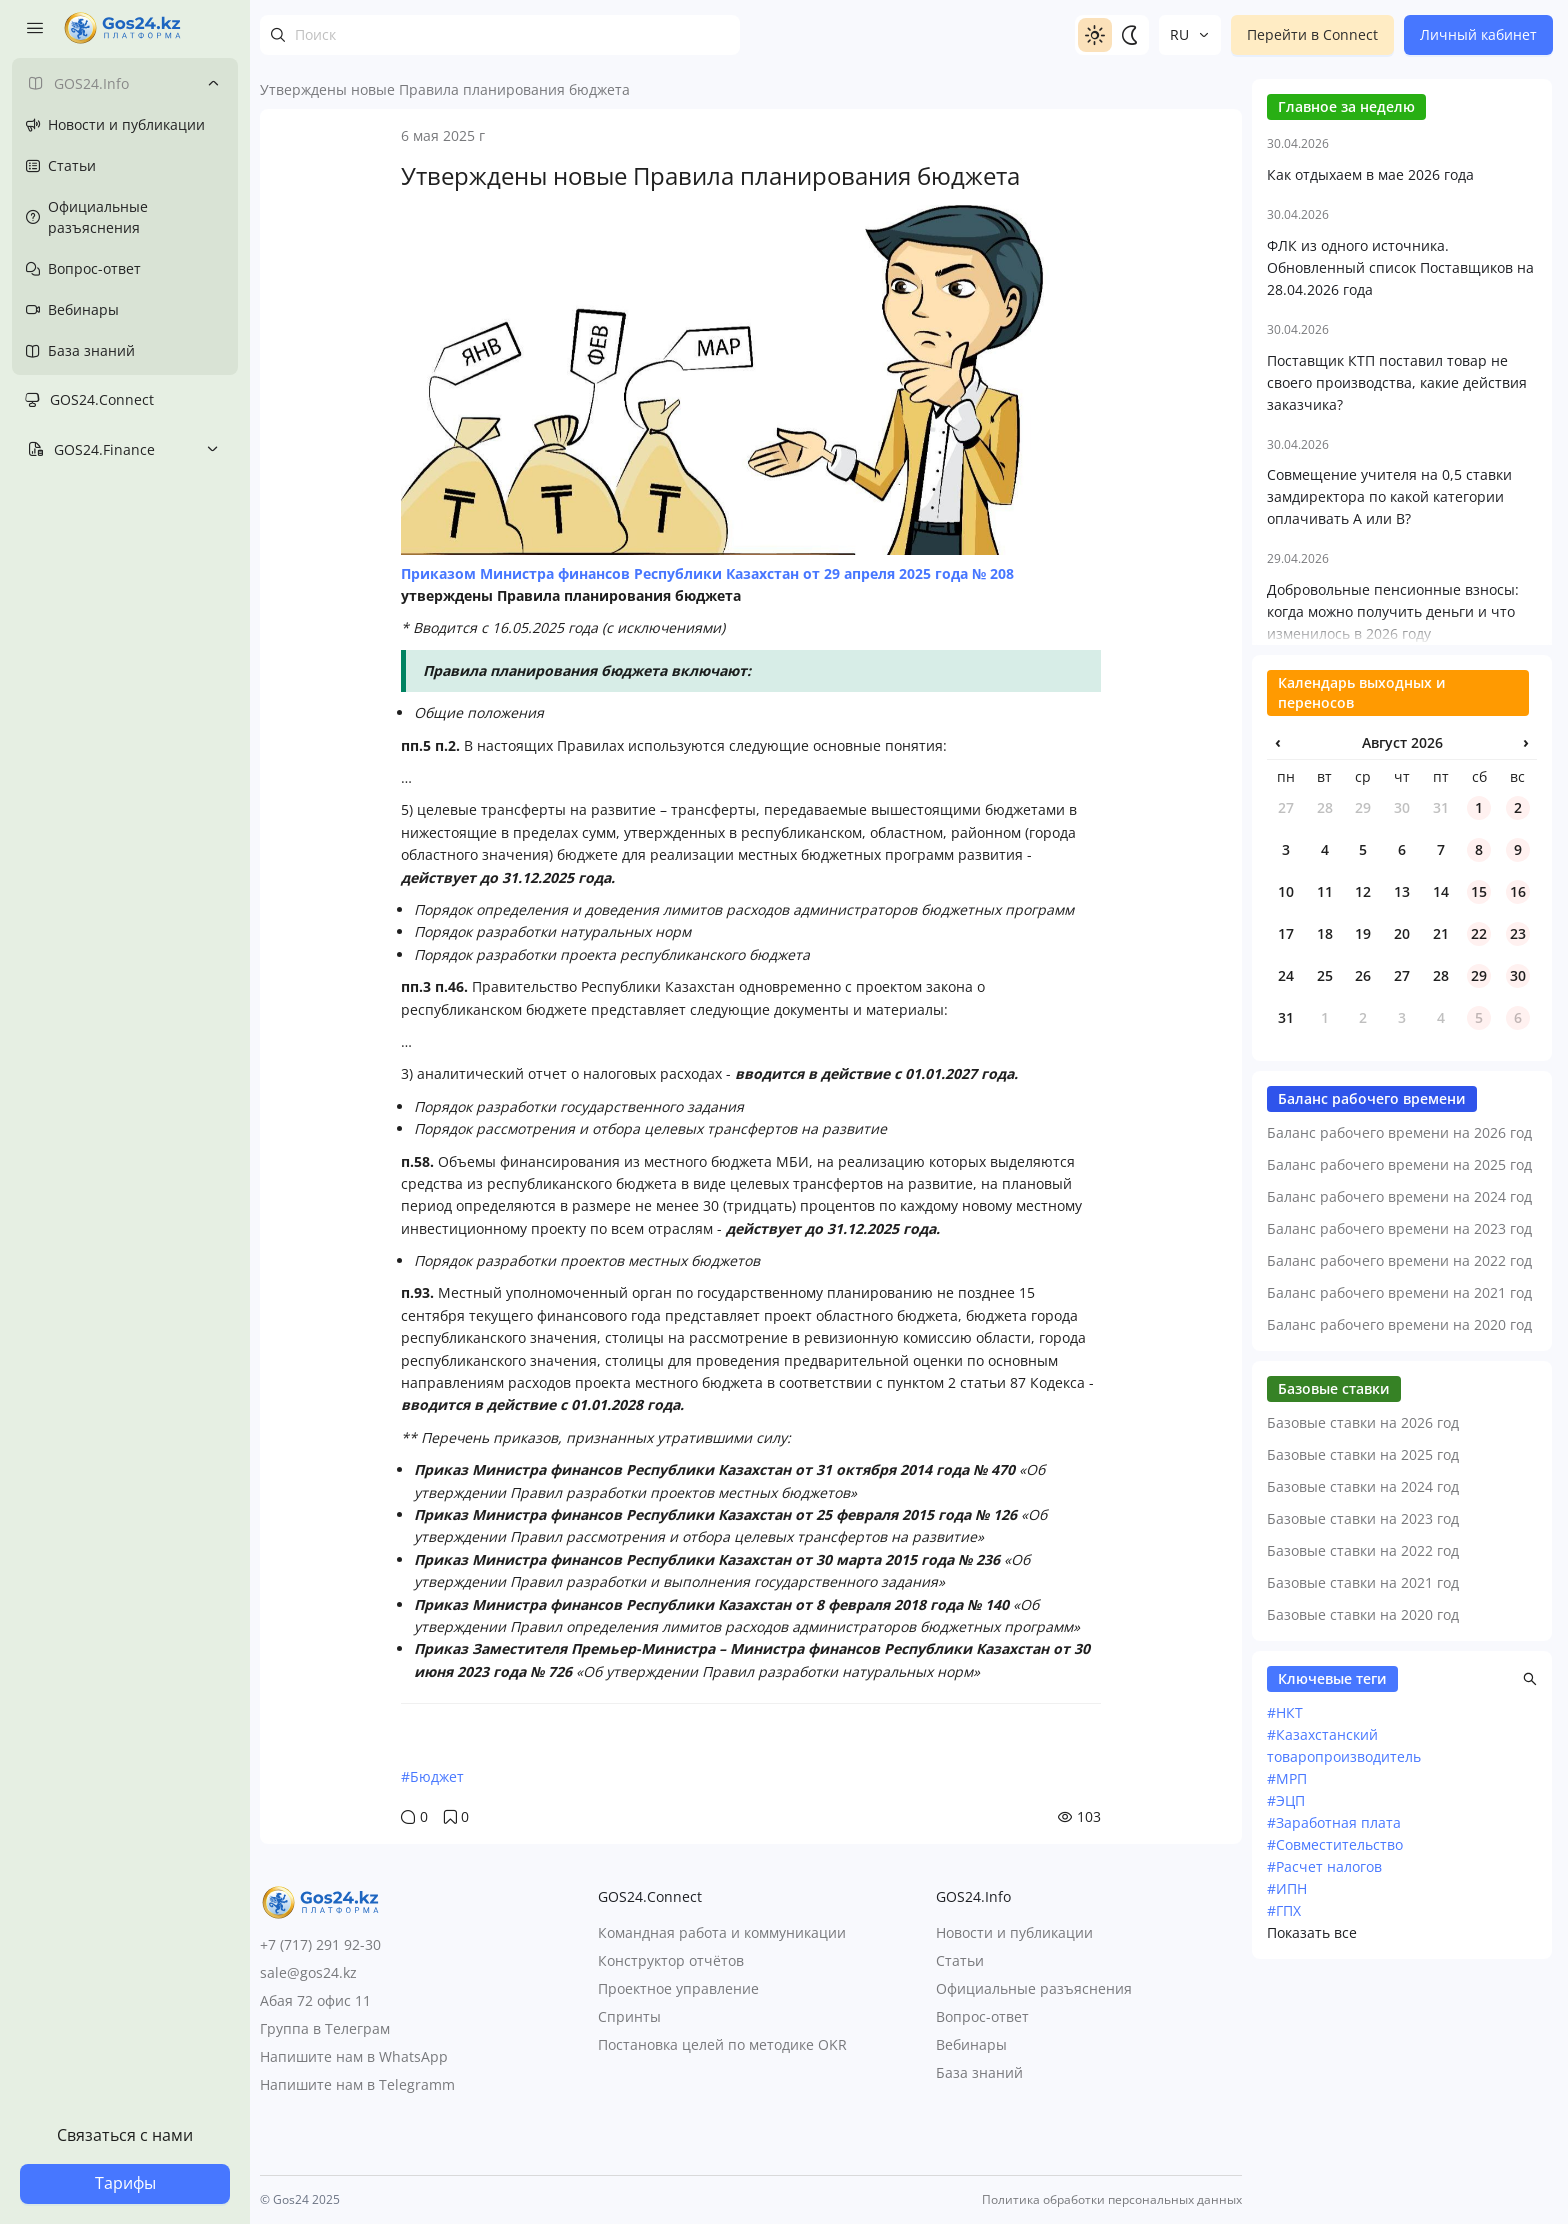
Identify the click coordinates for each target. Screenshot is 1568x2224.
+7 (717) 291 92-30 (320, 1944)
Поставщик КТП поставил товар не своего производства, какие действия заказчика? (1397, 591)
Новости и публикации (1014, 1932)
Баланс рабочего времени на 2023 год (1399, 1437)
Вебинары (971, 2044)
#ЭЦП (1286, 2009)
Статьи (960, 1960)
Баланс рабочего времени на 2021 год (1399, 1501)
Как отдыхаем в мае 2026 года (1370, 383)
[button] (1530, 1888)
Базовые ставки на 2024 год (1363, 1695)
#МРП (1287, 1987)
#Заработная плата (1334, 2031)
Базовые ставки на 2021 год (1363, 1791)
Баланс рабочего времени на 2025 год (1399, 1373)
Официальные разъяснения (1034, 1988)
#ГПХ (1284, 2119)
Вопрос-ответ (982, 2016)
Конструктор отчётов (671, 1960)
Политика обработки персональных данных (1112, 2200)
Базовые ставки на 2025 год (1363, 1663)
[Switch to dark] (1129, 35)
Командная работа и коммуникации (722, 1932)
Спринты (629, 2016)
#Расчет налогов (1324, 2075)
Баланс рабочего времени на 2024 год (1399, 1405)
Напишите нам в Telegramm (357, 2084)
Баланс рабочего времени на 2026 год (1399, 1341)
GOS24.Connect (102, 399)
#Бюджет (432, 1776)
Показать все (1312, 2141)
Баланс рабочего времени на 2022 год (1399, 1469)
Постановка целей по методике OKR (722, 2044)
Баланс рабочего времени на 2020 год (1399, 1533)
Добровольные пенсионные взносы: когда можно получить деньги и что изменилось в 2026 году (1393, 820)
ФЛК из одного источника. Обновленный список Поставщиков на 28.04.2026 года (1400, 476)
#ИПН (1287, 2097)
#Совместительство (1335, 2053)
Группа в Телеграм (325, 2028)
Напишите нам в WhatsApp (354, 2056)
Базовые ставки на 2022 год (1363, 1759)
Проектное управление (678, 1988)
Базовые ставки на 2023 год (1363, 1727)
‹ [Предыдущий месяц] (1278, 951)
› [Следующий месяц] (1526, 951)
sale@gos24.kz (308, 1972)
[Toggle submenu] (213, 83)
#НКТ (1285, 1921)
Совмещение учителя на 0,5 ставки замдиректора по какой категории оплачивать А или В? (1389, 705)
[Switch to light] (1095, 35)
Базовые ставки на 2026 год (1363, 1631)
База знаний (979, 2072)
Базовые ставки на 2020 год (1363, 1823)
